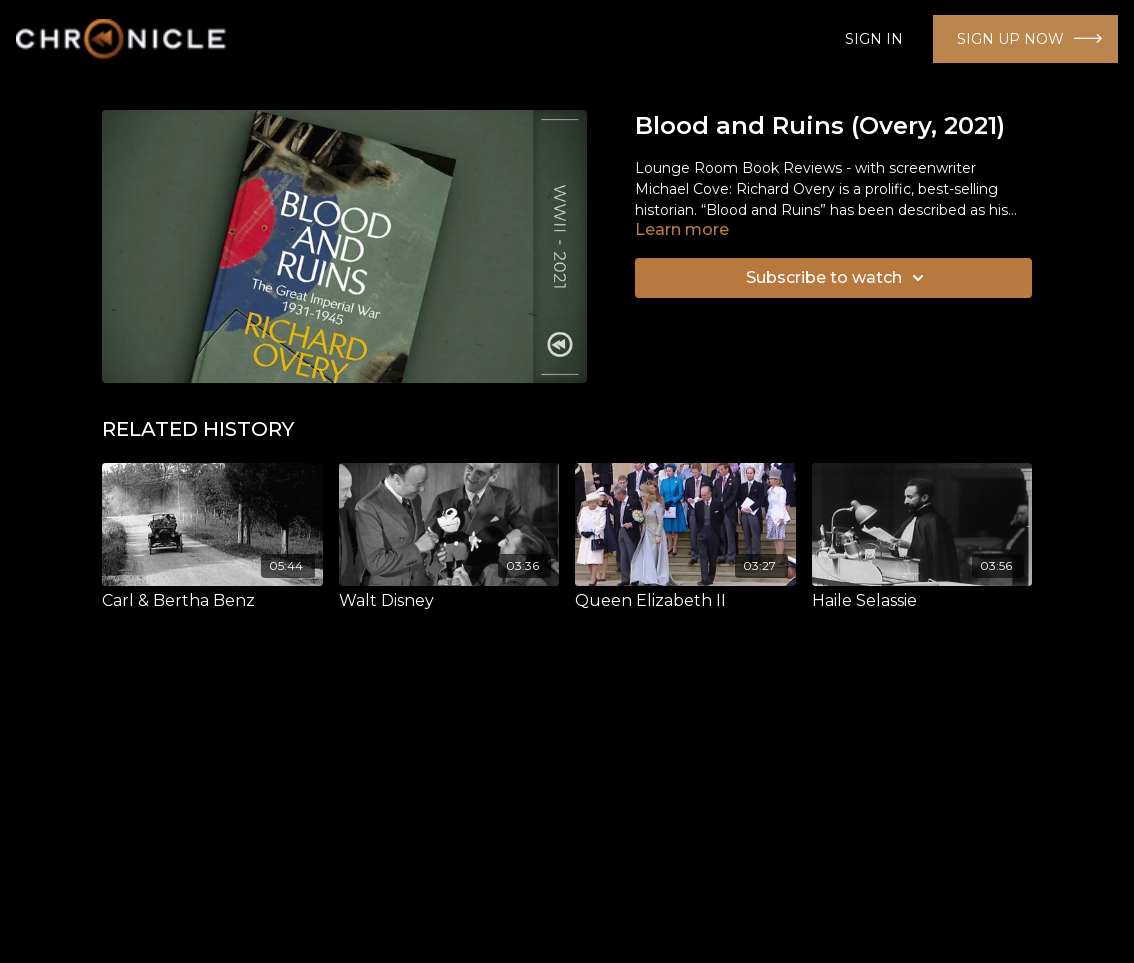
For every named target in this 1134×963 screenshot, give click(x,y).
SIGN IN (874, 39)
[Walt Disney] (449, 601)
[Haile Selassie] (922, 601)
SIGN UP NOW (1010, 39)
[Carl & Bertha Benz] (212, 601)
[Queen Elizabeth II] (685, 601)
